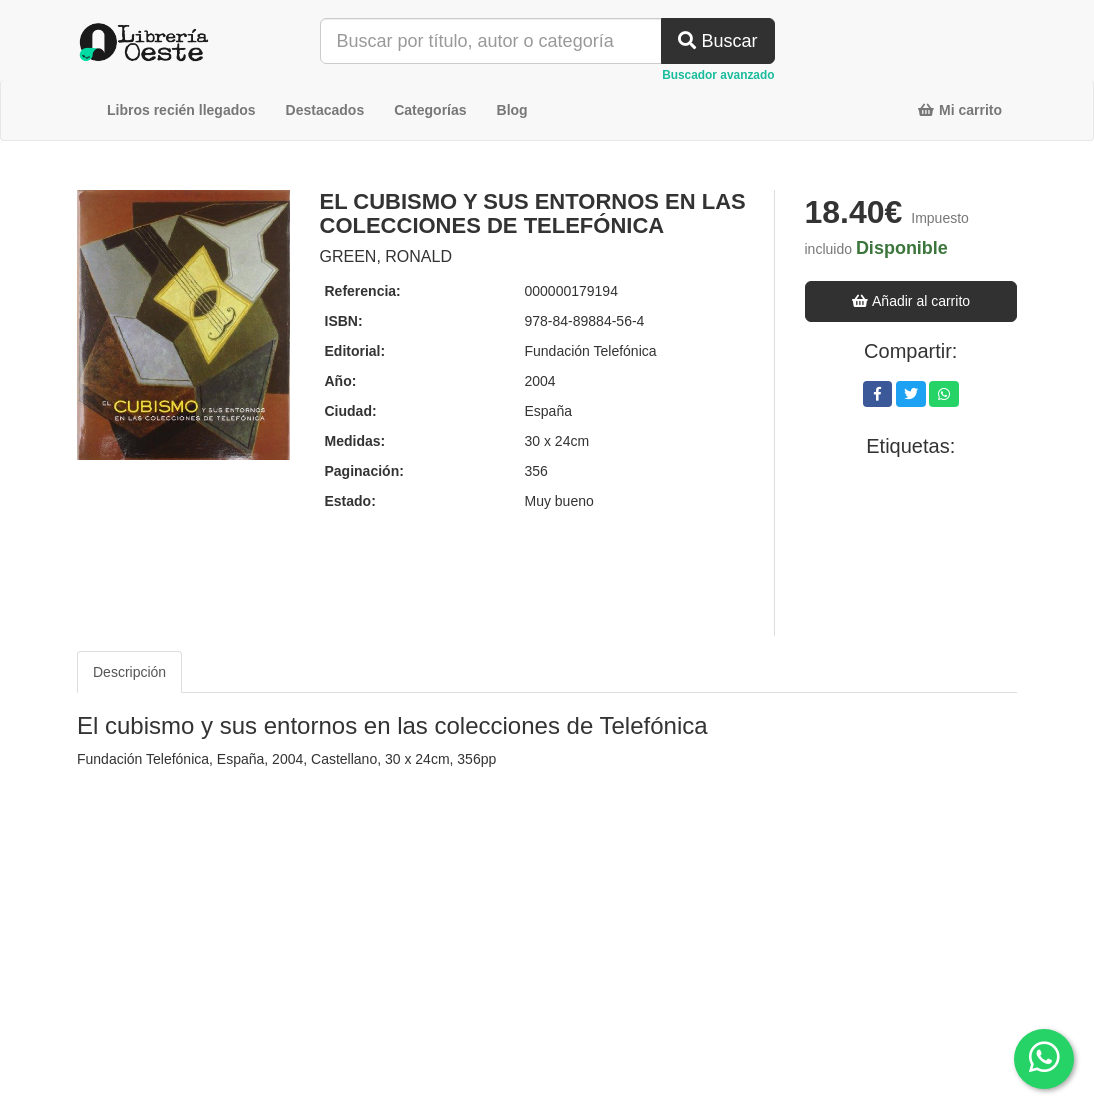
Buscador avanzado (718, 75)
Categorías (430, 110)
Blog (512, 110)
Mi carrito (960, 110)
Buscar (717, 41)
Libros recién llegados (181, 110)
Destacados (325, 110)
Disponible (902, 248)
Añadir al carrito (910, 301)
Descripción (129, 672)
